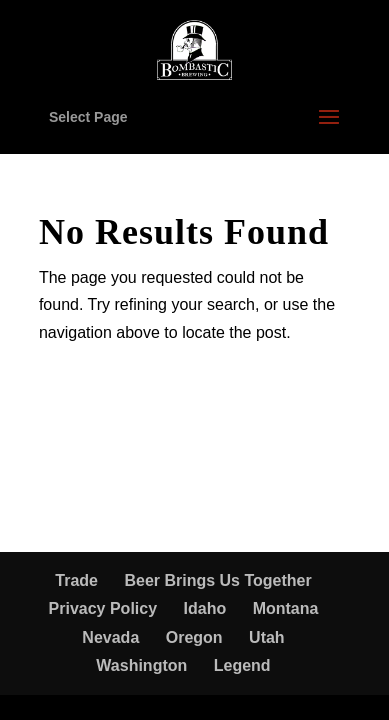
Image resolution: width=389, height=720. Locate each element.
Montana (286, 608)
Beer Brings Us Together (217, 580)
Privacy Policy (103, 608)
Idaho (205, 608)
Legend (242, 665)
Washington (141, 665)
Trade (76, 580)
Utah (267, 637)
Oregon (194, 637)
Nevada (110, 637)
